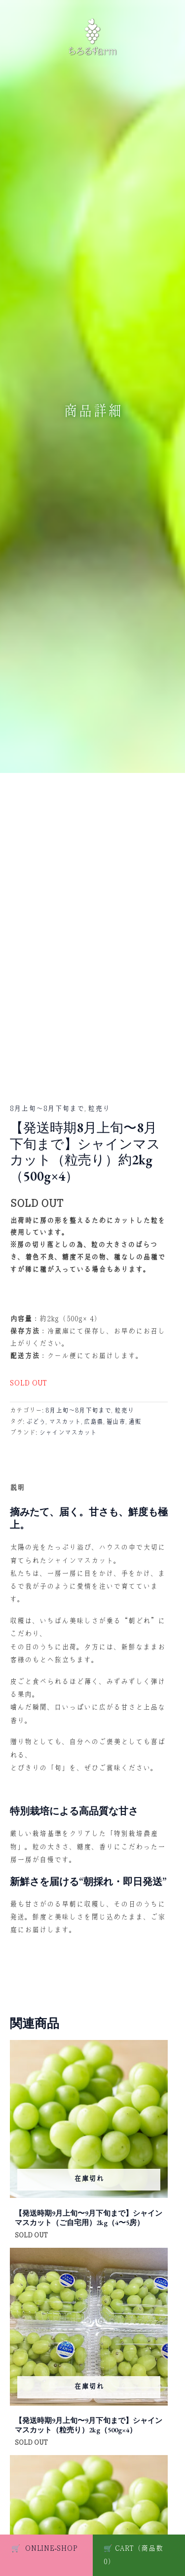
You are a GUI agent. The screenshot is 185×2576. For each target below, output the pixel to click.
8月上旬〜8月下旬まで (47, 1109)
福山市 (115, 1421)
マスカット (65, 1421)
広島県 (93, 1421)
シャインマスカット (68, 1432)
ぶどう (35, 1421)
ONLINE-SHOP (44, 2548)
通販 (134, 1421)
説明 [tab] (17, 1488)
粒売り (99, 1109)
